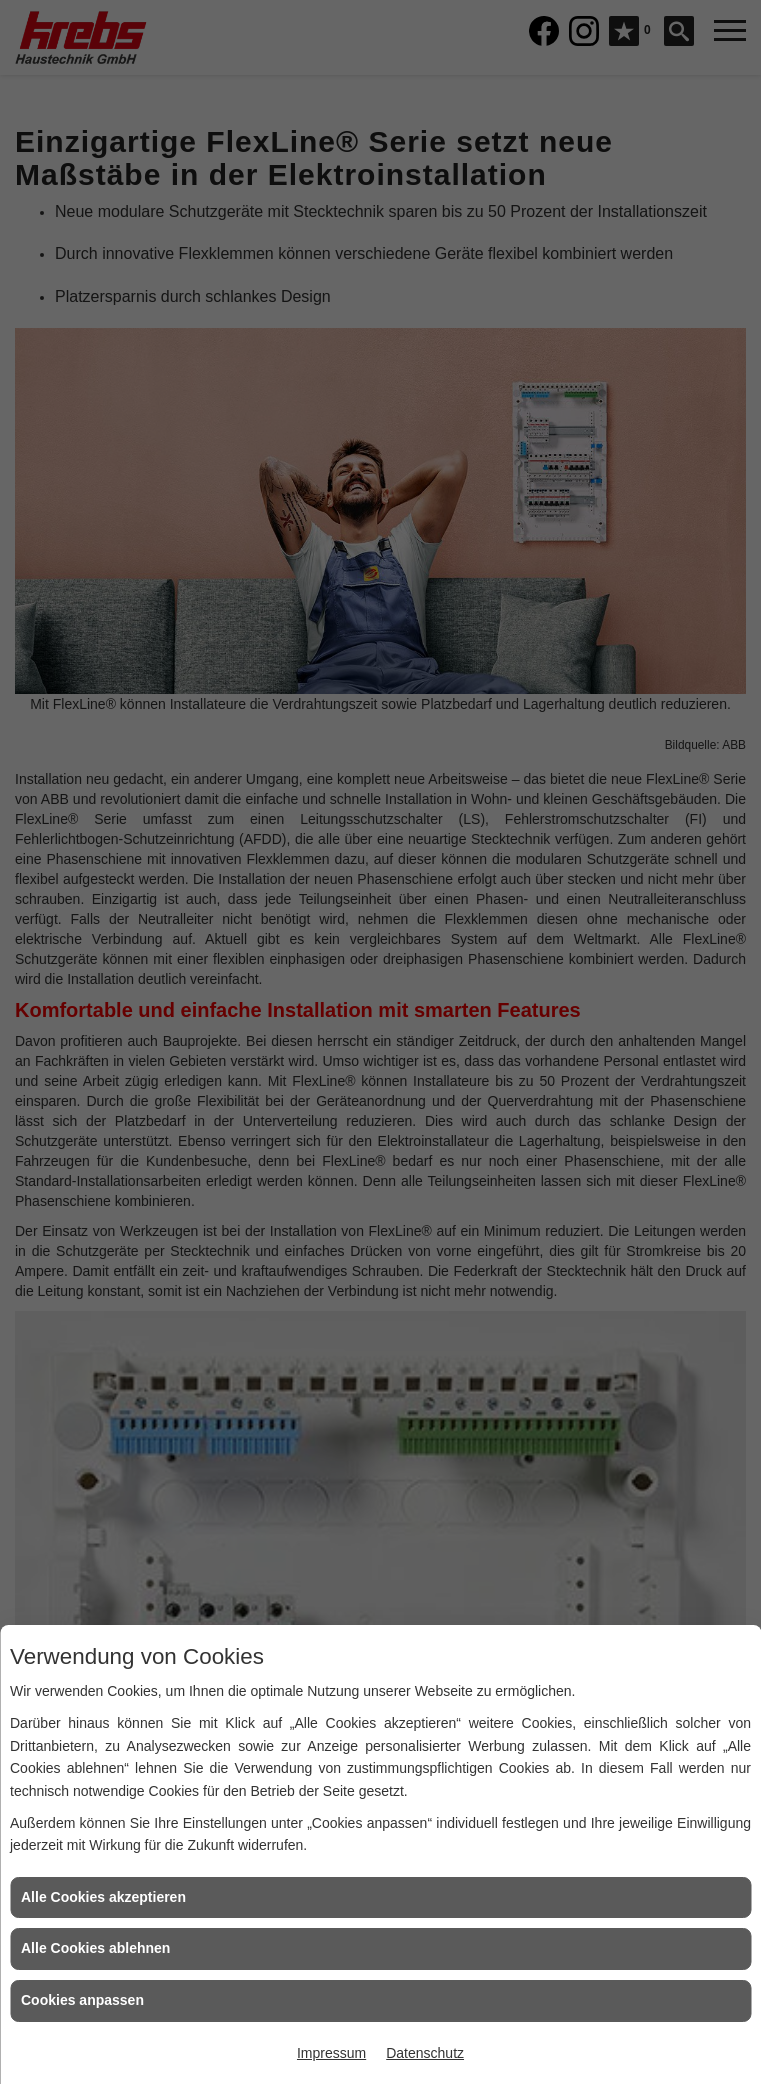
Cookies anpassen (82, 2000)
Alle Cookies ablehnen (95, 1948)
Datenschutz (425, 2053)
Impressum (331, 2053)
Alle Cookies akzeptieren (103, 1897)
